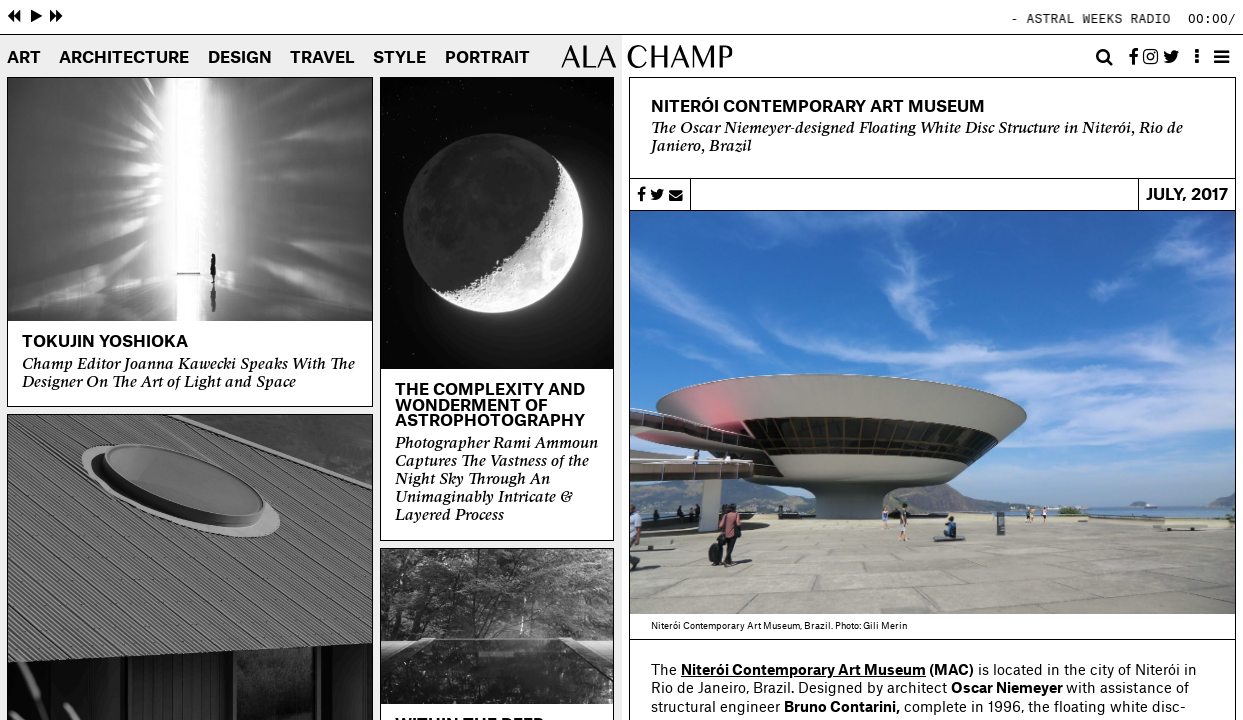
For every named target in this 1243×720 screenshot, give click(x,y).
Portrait (487, 58)
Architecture (124, 58)
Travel (322, 58)
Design (240, 58)
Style (399, 58)
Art (24, 58)
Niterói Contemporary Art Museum (803, 670)
